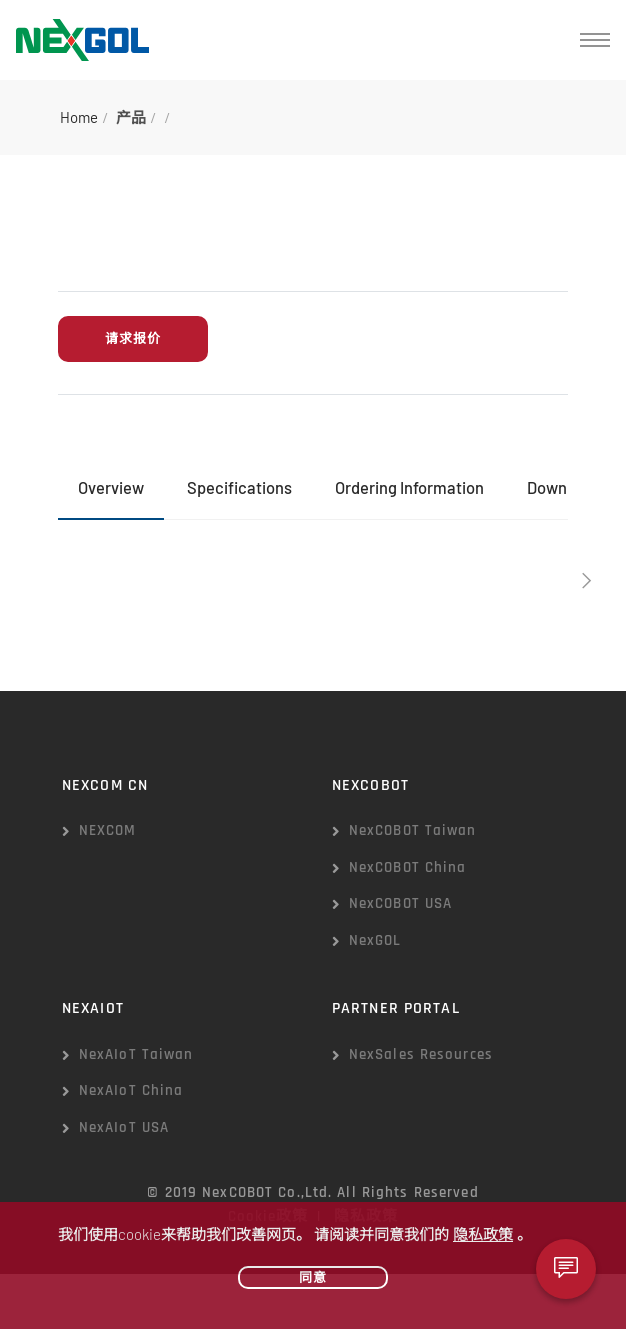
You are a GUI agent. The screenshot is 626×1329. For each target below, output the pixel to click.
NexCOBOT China (408, 867)
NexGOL (375, 940)
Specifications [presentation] (239, 487)
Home (79, 117)
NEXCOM (108, 830)
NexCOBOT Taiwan (413, 830)
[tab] (111, 489)
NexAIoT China (131, 1090)
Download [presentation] (562, 487)
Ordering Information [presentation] (409, 487)
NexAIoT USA (124, 1127)
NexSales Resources (421, 1054)
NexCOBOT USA (400, 903)
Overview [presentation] (111, 487)
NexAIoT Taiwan (136, 1054)
